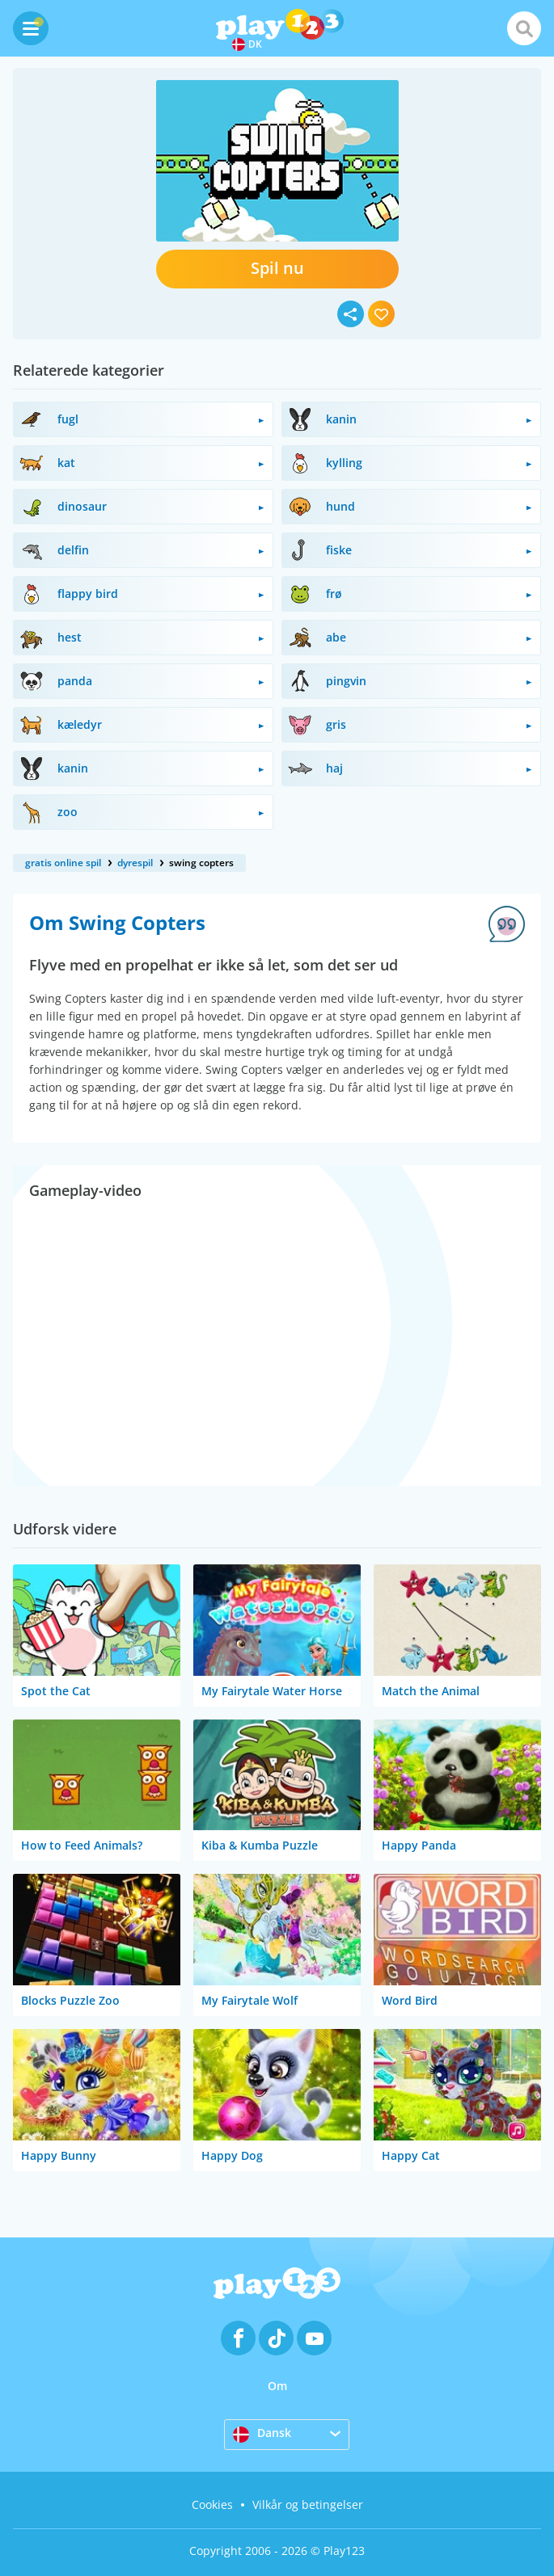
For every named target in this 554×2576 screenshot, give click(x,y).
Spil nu (277, 268)
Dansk (262, 2434)
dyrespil (135, 862)
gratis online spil (63, 862)
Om (277, 2385)
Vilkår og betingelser (307, 2504)
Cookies (212, 2504)
